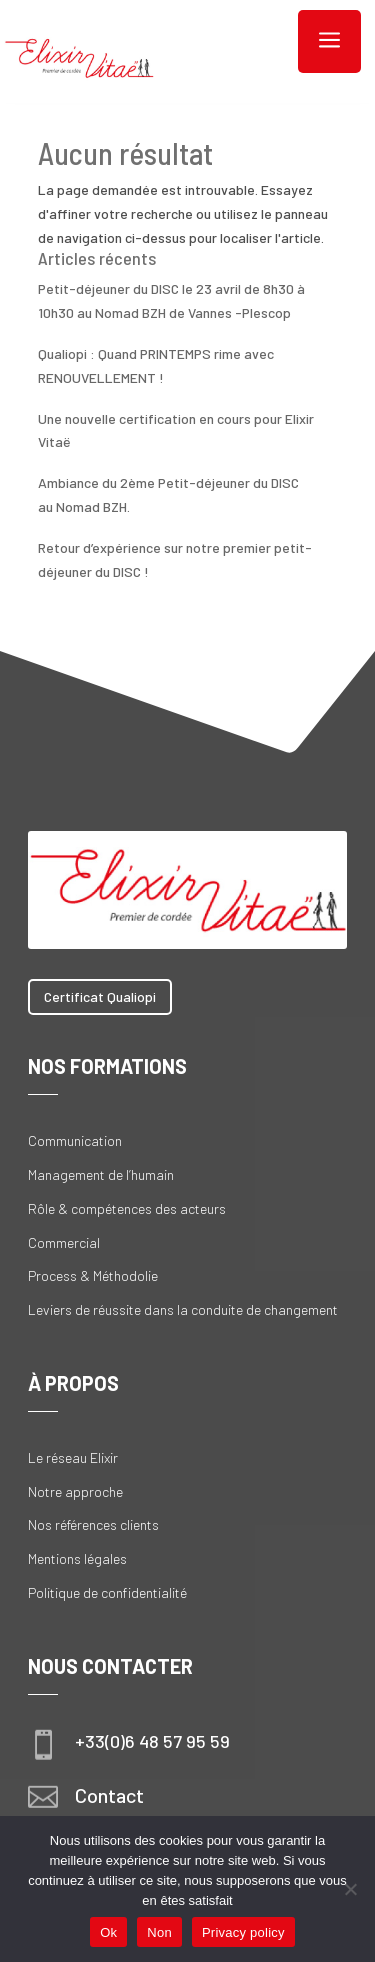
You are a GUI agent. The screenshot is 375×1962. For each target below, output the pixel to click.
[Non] (350, 1889)
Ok (108, 1932)
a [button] (329, 41)
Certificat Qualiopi (100, 996)
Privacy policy (243, 1932)
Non (159, 1932)
